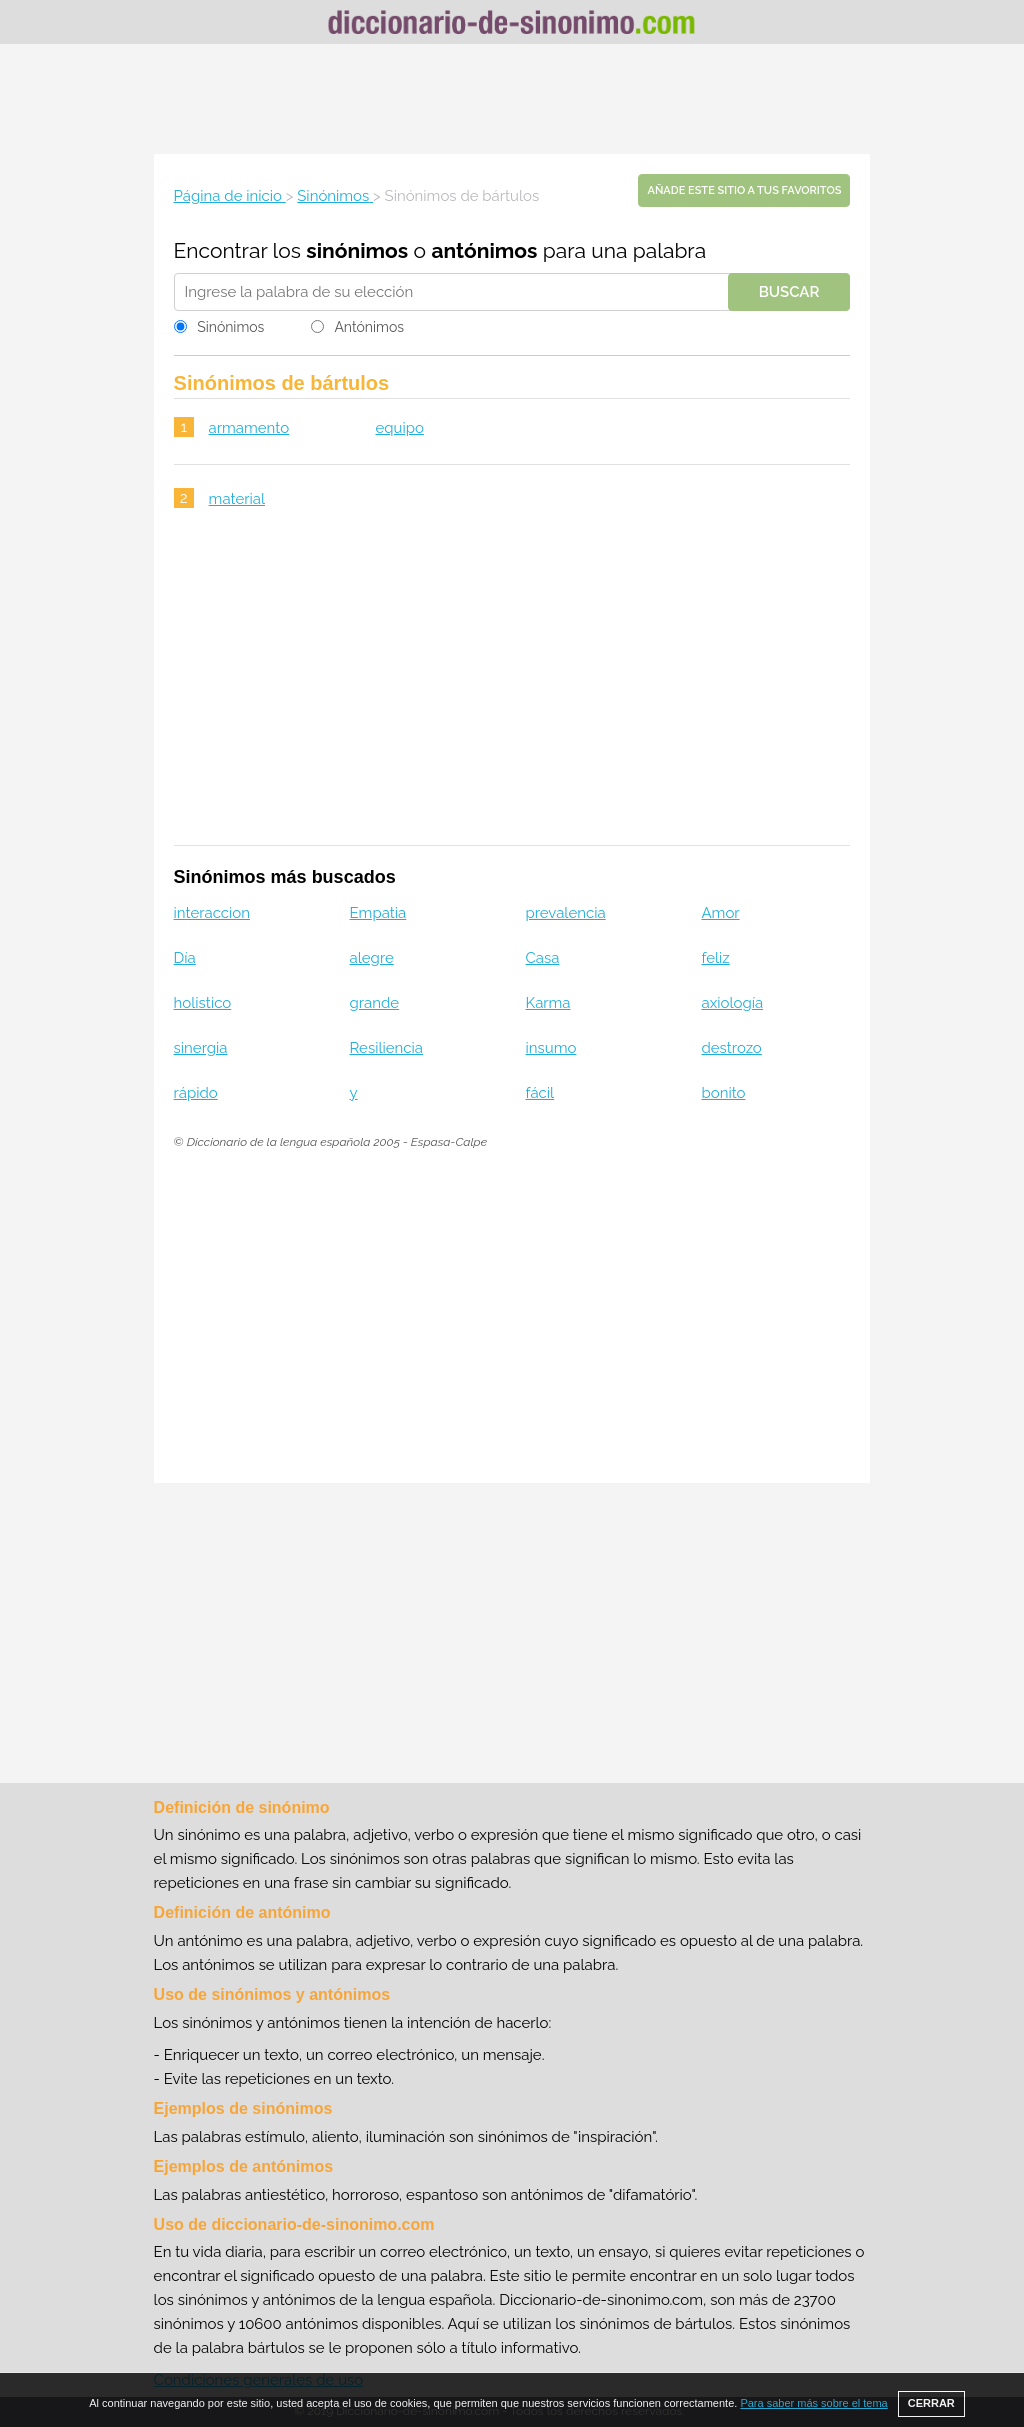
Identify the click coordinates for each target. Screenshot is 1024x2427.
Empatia (378, 913)
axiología (732, 1003)
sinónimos (357, 250)
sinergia (201, 1048)
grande (375, 1003)
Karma (548, 1003)
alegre (372, 958)
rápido (196, 1093)
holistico (203, 1003)
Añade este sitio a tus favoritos (744, 190)
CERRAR (931, 2403)
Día (185, 958)
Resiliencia (386, 1048)
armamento (249, 428)
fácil (540, 1093)
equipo (399, 428)
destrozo (731, 1048)
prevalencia (566, 913)
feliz (715, 958)
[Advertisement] (512, 99)
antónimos (484, 250)
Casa (543, 958)
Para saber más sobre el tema (813, 2403)
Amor (720, 913)
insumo (551, 1048)
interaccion (212, 913)
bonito (723, 1093)
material (237, 499)
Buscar (789, 292)
